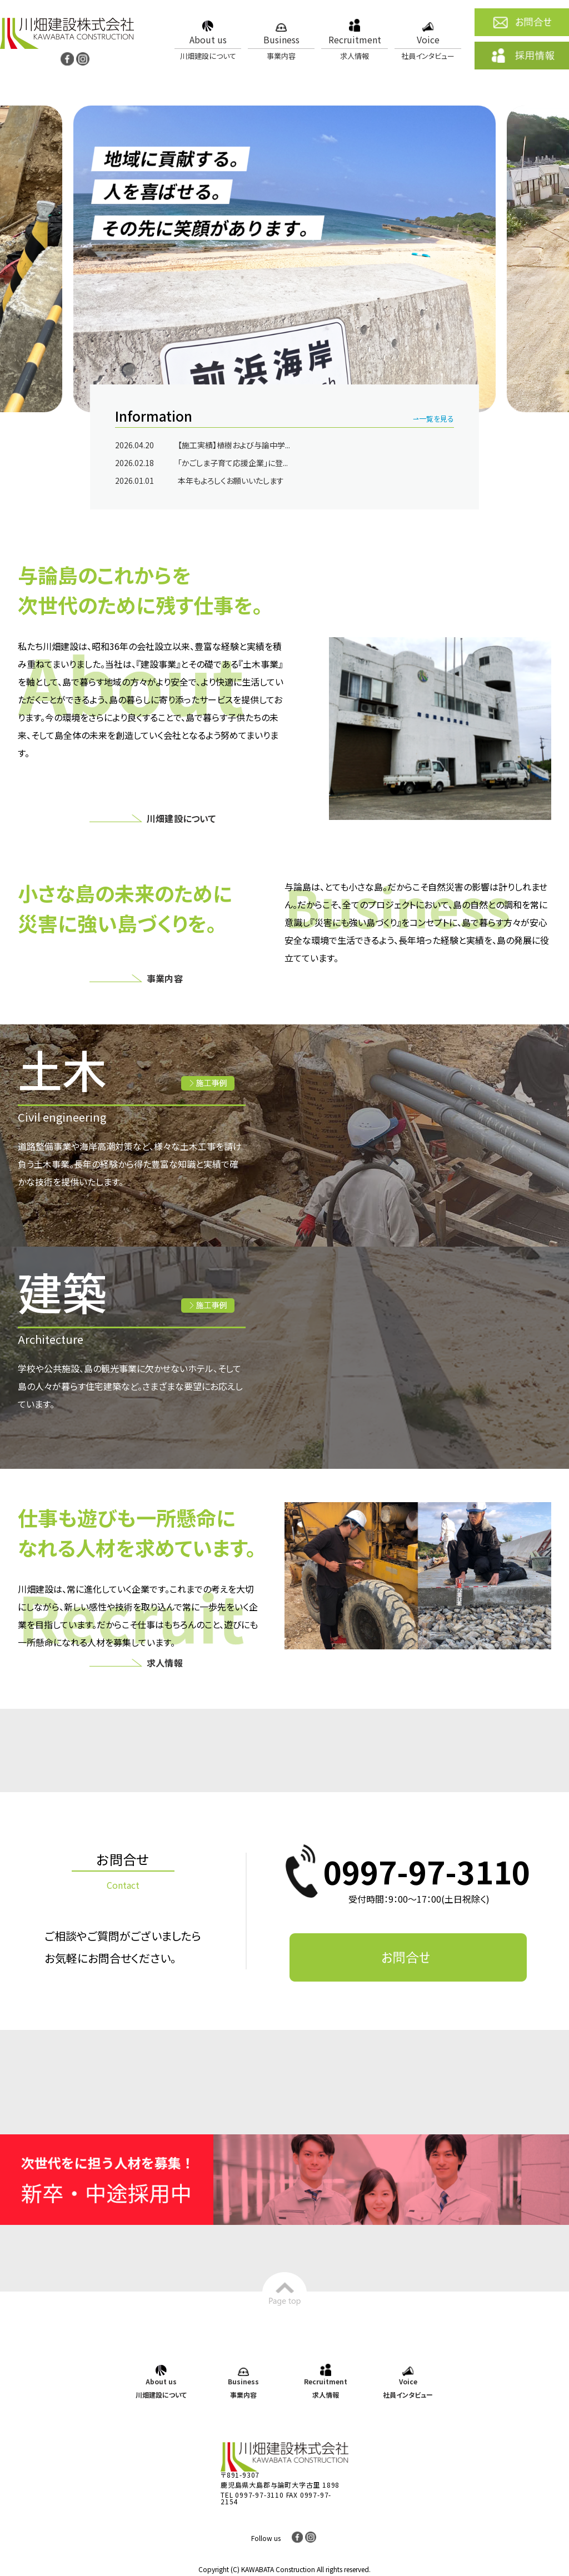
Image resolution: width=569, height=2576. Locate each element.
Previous (15, 260)
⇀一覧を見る (433, 419)
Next (553, 260)
